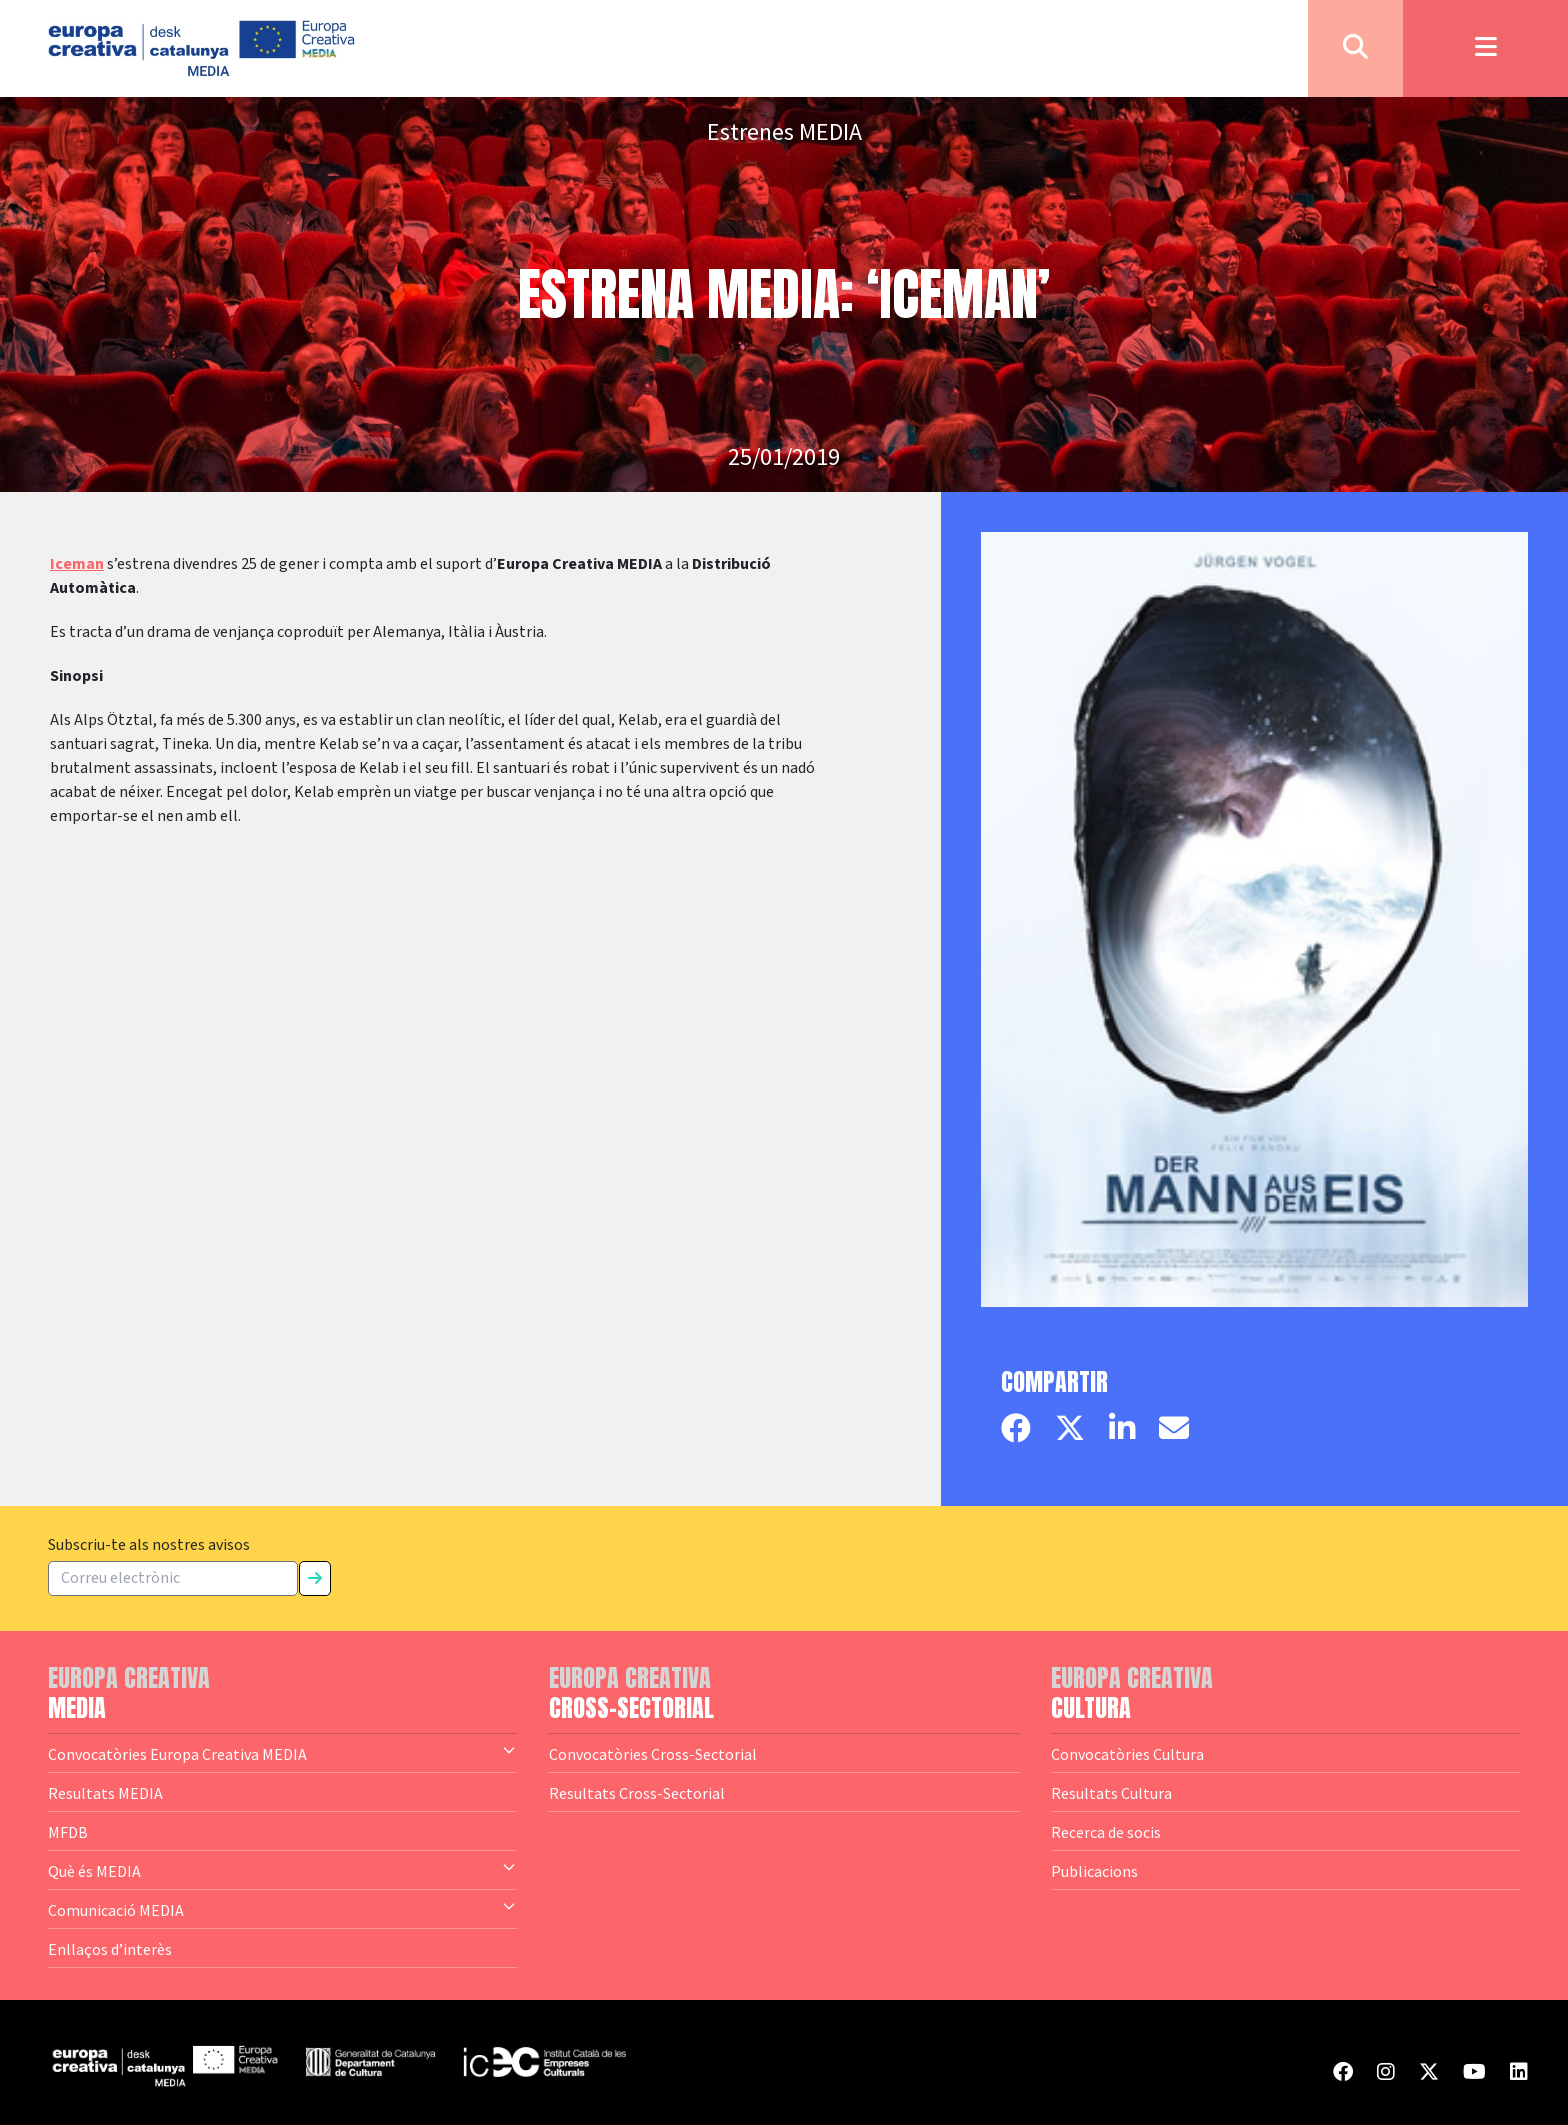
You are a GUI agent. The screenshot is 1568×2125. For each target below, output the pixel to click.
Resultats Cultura (1111, 1793)
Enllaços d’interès (110, 1949)
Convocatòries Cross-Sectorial (653, 1754)
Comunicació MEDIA (282, 1909)
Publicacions (1094, 1871)
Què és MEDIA (282, 1870)
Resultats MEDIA (105, 1793)
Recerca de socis (1106, 1832)
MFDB (68, 1832)
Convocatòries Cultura (1127, 1754)
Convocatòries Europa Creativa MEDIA (282, 1753)
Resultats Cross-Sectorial (637, 1793)
